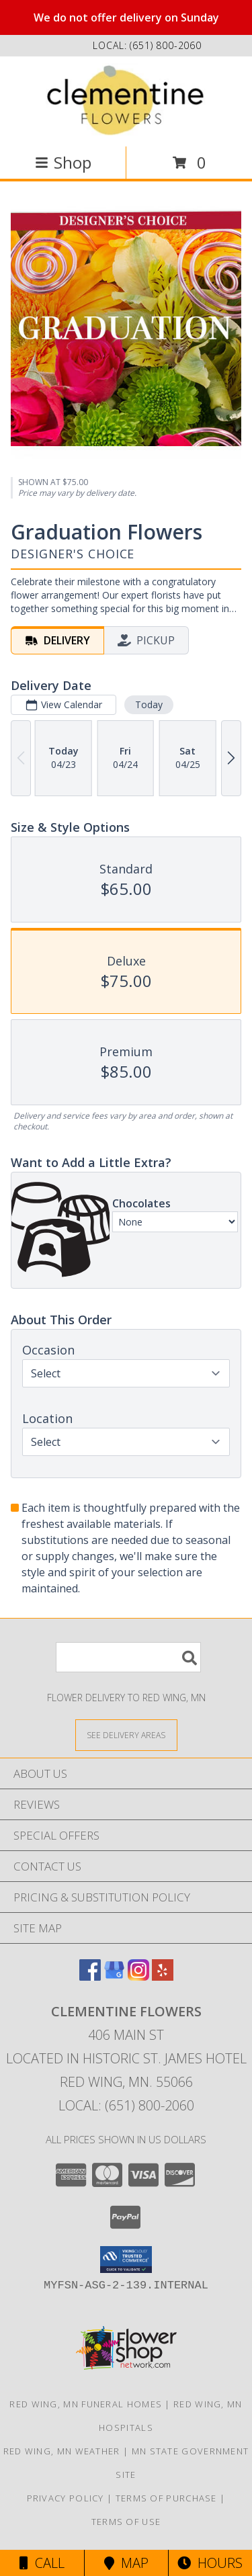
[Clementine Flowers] (126, 100)
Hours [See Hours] (210, 2563)
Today (149, 704)
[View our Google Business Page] (114, 1976)
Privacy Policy (65, 2498)
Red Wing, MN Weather (61, 2451)
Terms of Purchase (166, 2498)
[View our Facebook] (90, 1976)
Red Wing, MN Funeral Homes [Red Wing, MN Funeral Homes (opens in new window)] (85, 2404)
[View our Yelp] (162, 1976)
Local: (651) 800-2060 (126, 2105)
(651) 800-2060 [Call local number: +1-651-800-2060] (166, 45)
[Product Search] (128, 1657)
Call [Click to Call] (42, 2563)
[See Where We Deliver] (126, 1734)
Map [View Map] (126, 2563)
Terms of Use (126, 2522)
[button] (126, 2259)
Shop (63, 162)
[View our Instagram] (138, 1976)
